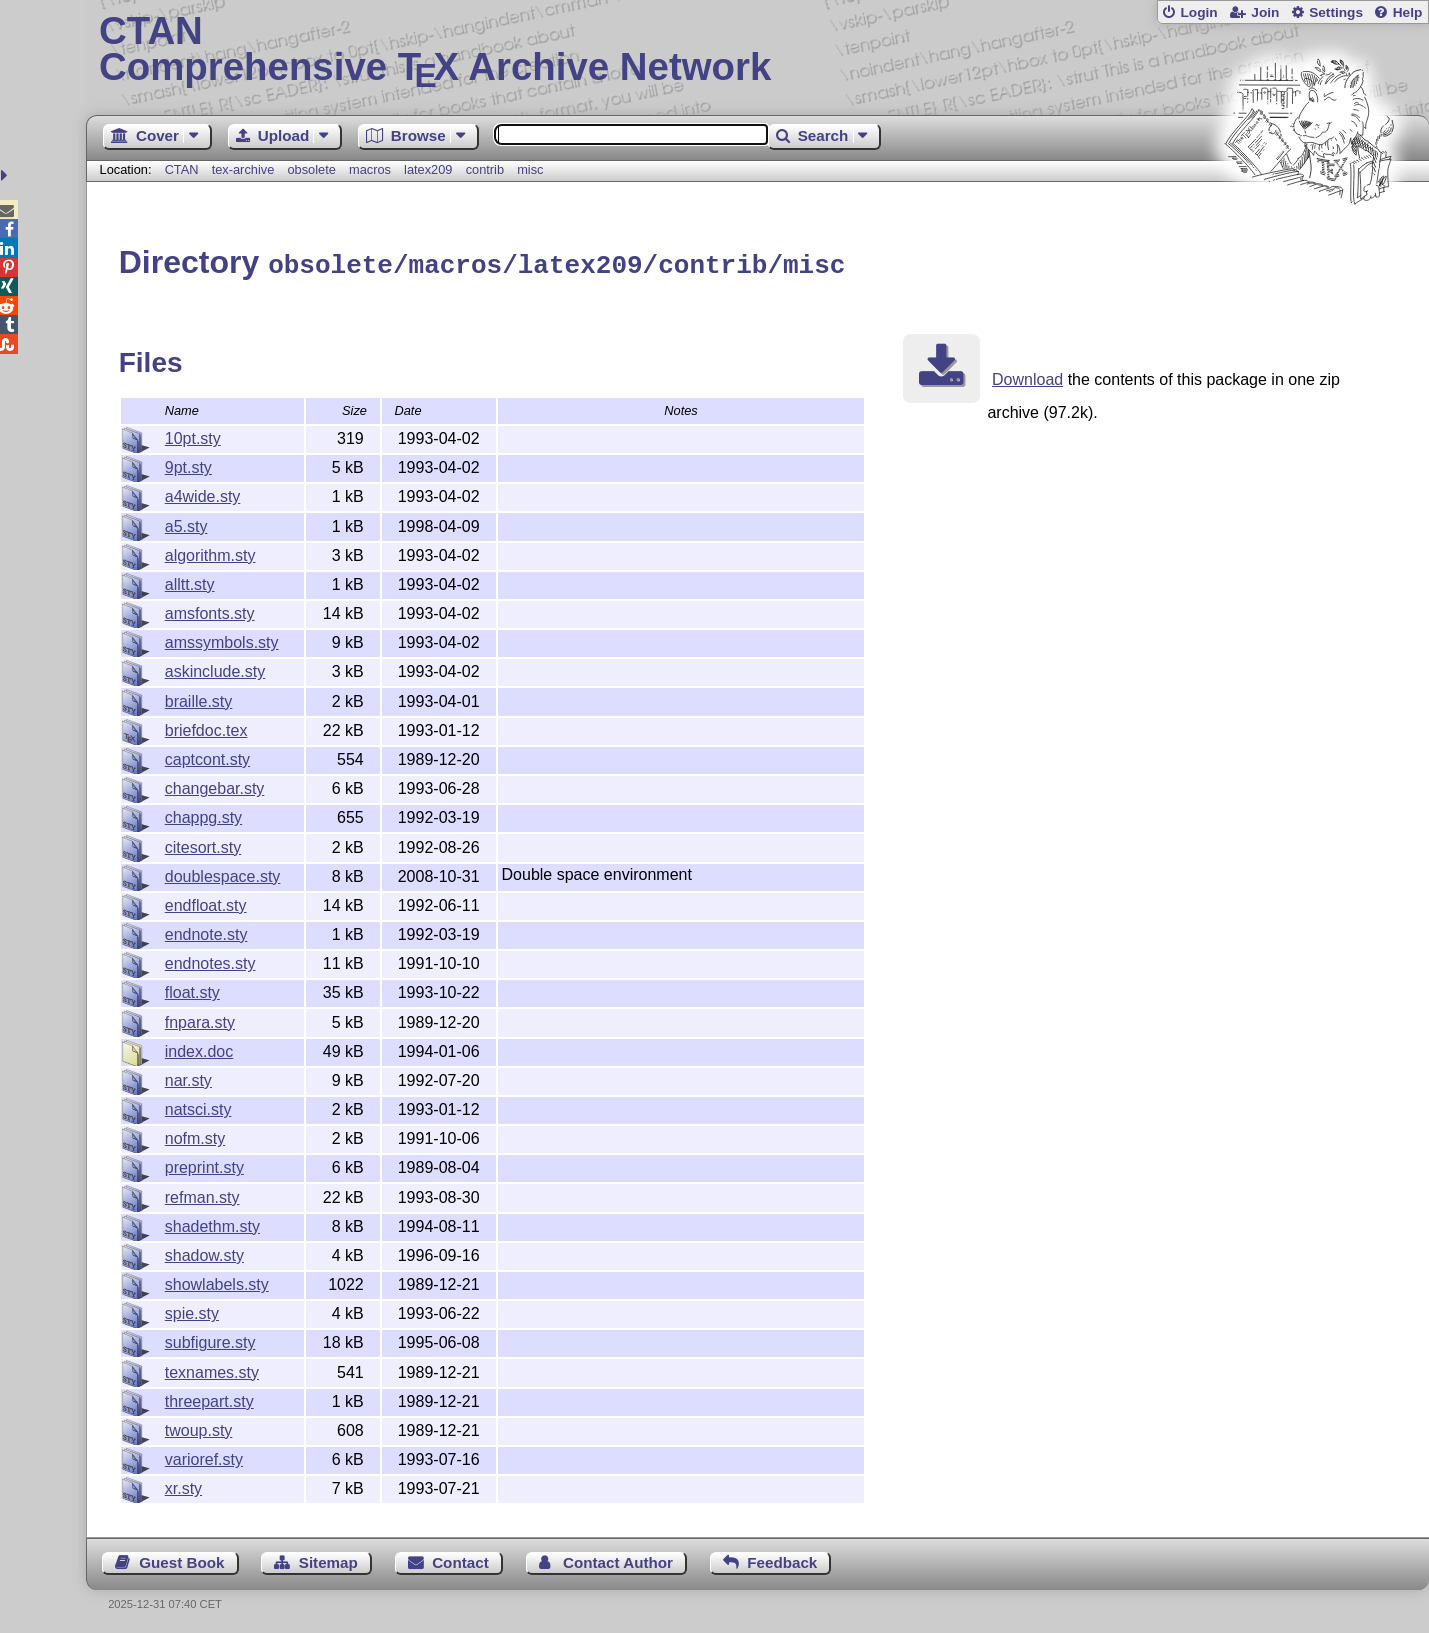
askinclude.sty (215, 668)
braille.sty (199, 698)
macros (370, 169)
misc (530, 169)
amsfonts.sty (210, 610)
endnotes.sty (210, 960)
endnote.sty (206, 931)
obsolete (311, 169)
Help (1408, 12)
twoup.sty (199, 1427)
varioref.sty (204, 1456)
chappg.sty (203, 814)
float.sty (192, 989)
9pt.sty (188, 464)
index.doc (199, 1048)
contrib (485, 169)
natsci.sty (198, 1106)
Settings (1336, 12)
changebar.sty (215, 785)
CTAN (182, 169)
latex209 (428, 169)
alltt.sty (190, 581)
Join (1265, 12)
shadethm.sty (212, 1223)
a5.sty (186, 523)
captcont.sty (207, 756)
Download (1027, 376)
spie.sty (192, 1310)
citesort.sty (203, 844)
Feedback (782, 1559)
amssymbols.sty (222, 639)
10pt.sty (193, 435)
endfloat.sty (206, 902)
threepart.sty (209, 1398)
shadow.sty (204, 1252)
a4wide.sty (203, 493)
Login (1198, 12)
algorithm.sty (210, 552)
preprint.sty (204, 1164)
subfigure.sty (210, 1339)
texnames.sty (212, 1369)
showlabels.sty (217, 1281)
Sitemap (328, 1559)
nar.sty (188, 1077)
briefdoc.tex (206, 727)
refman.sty (202, 1194)
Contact (460, 1559)
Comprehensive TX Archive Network (757, 50)
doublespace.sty (223, 873)
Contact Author (618, 1559)
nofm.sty (195, 1135)
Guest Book (181, 1559)
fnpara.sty (200, 1019)
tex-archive (243, 169)
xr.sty (183, 1485)
